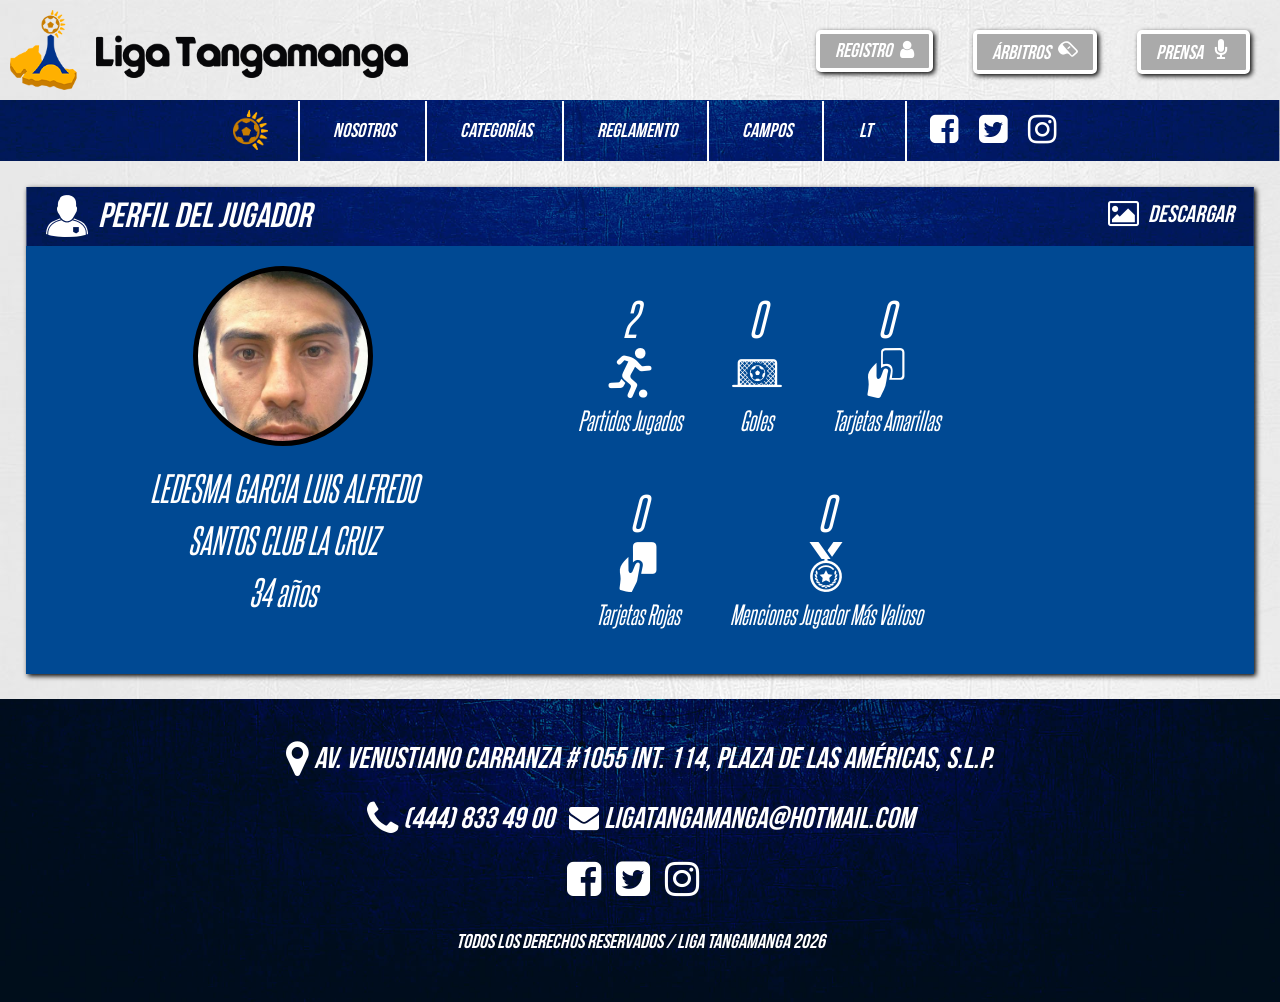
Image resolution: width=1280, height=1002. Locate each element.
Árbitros (1035, 53)
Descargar (1171, 214)
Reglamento (637, 131)
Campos (767, 131)
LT (865, 131)
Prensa (1193, 53)
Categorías (496, 131)
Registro (874, 51)
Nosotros (364, 131)
